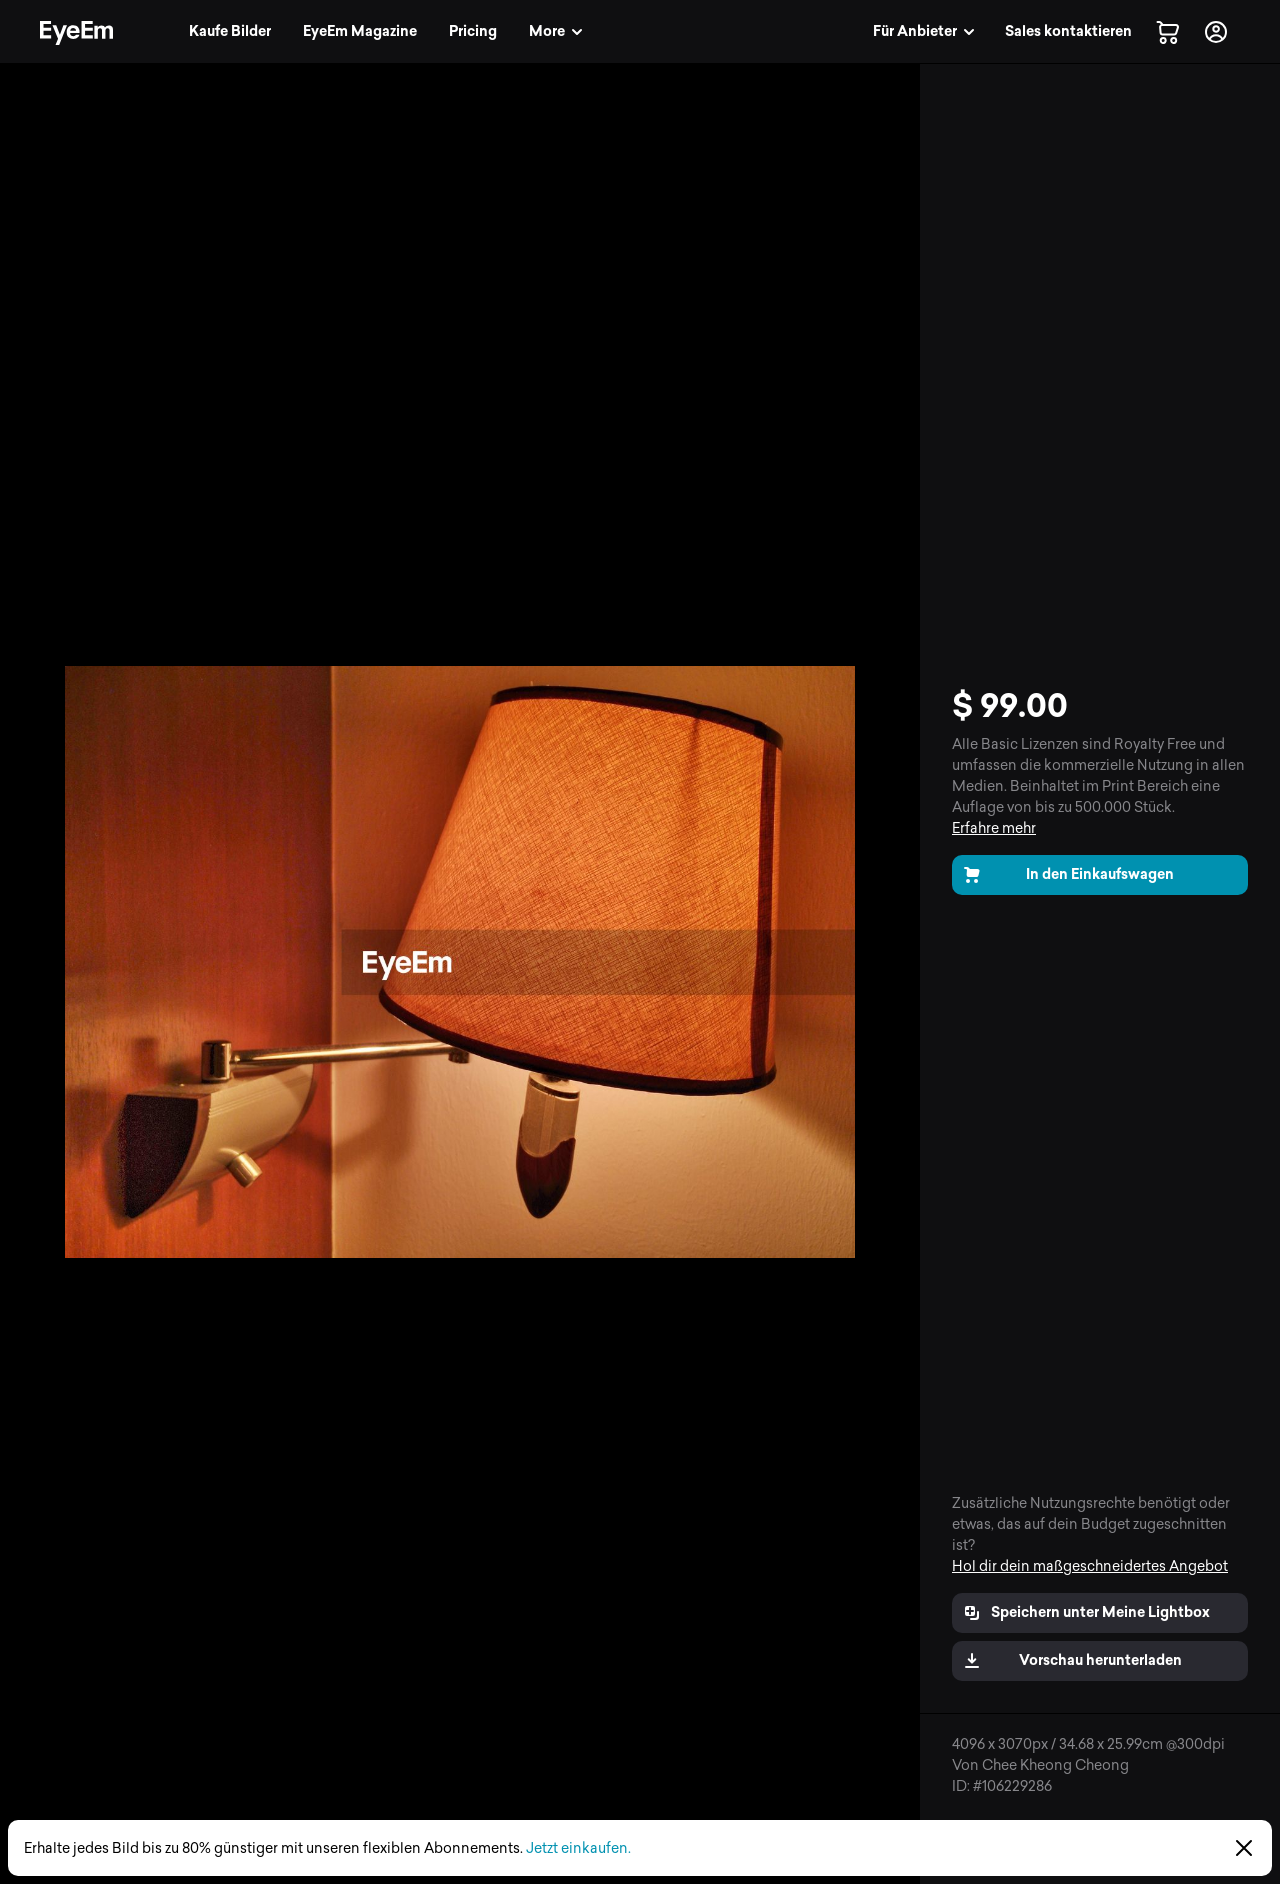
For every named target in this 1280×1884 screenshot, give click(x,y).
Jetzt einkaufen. (578, 1848)
